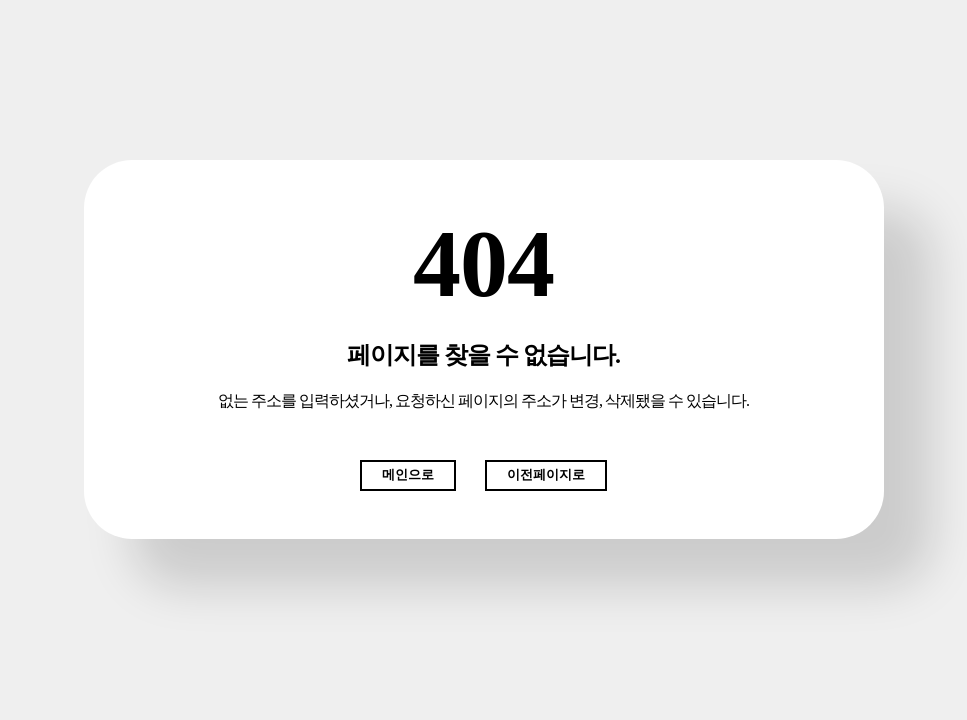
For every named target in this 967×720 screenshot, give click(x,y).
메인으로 (408, 474)
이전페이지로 (546, 474)
